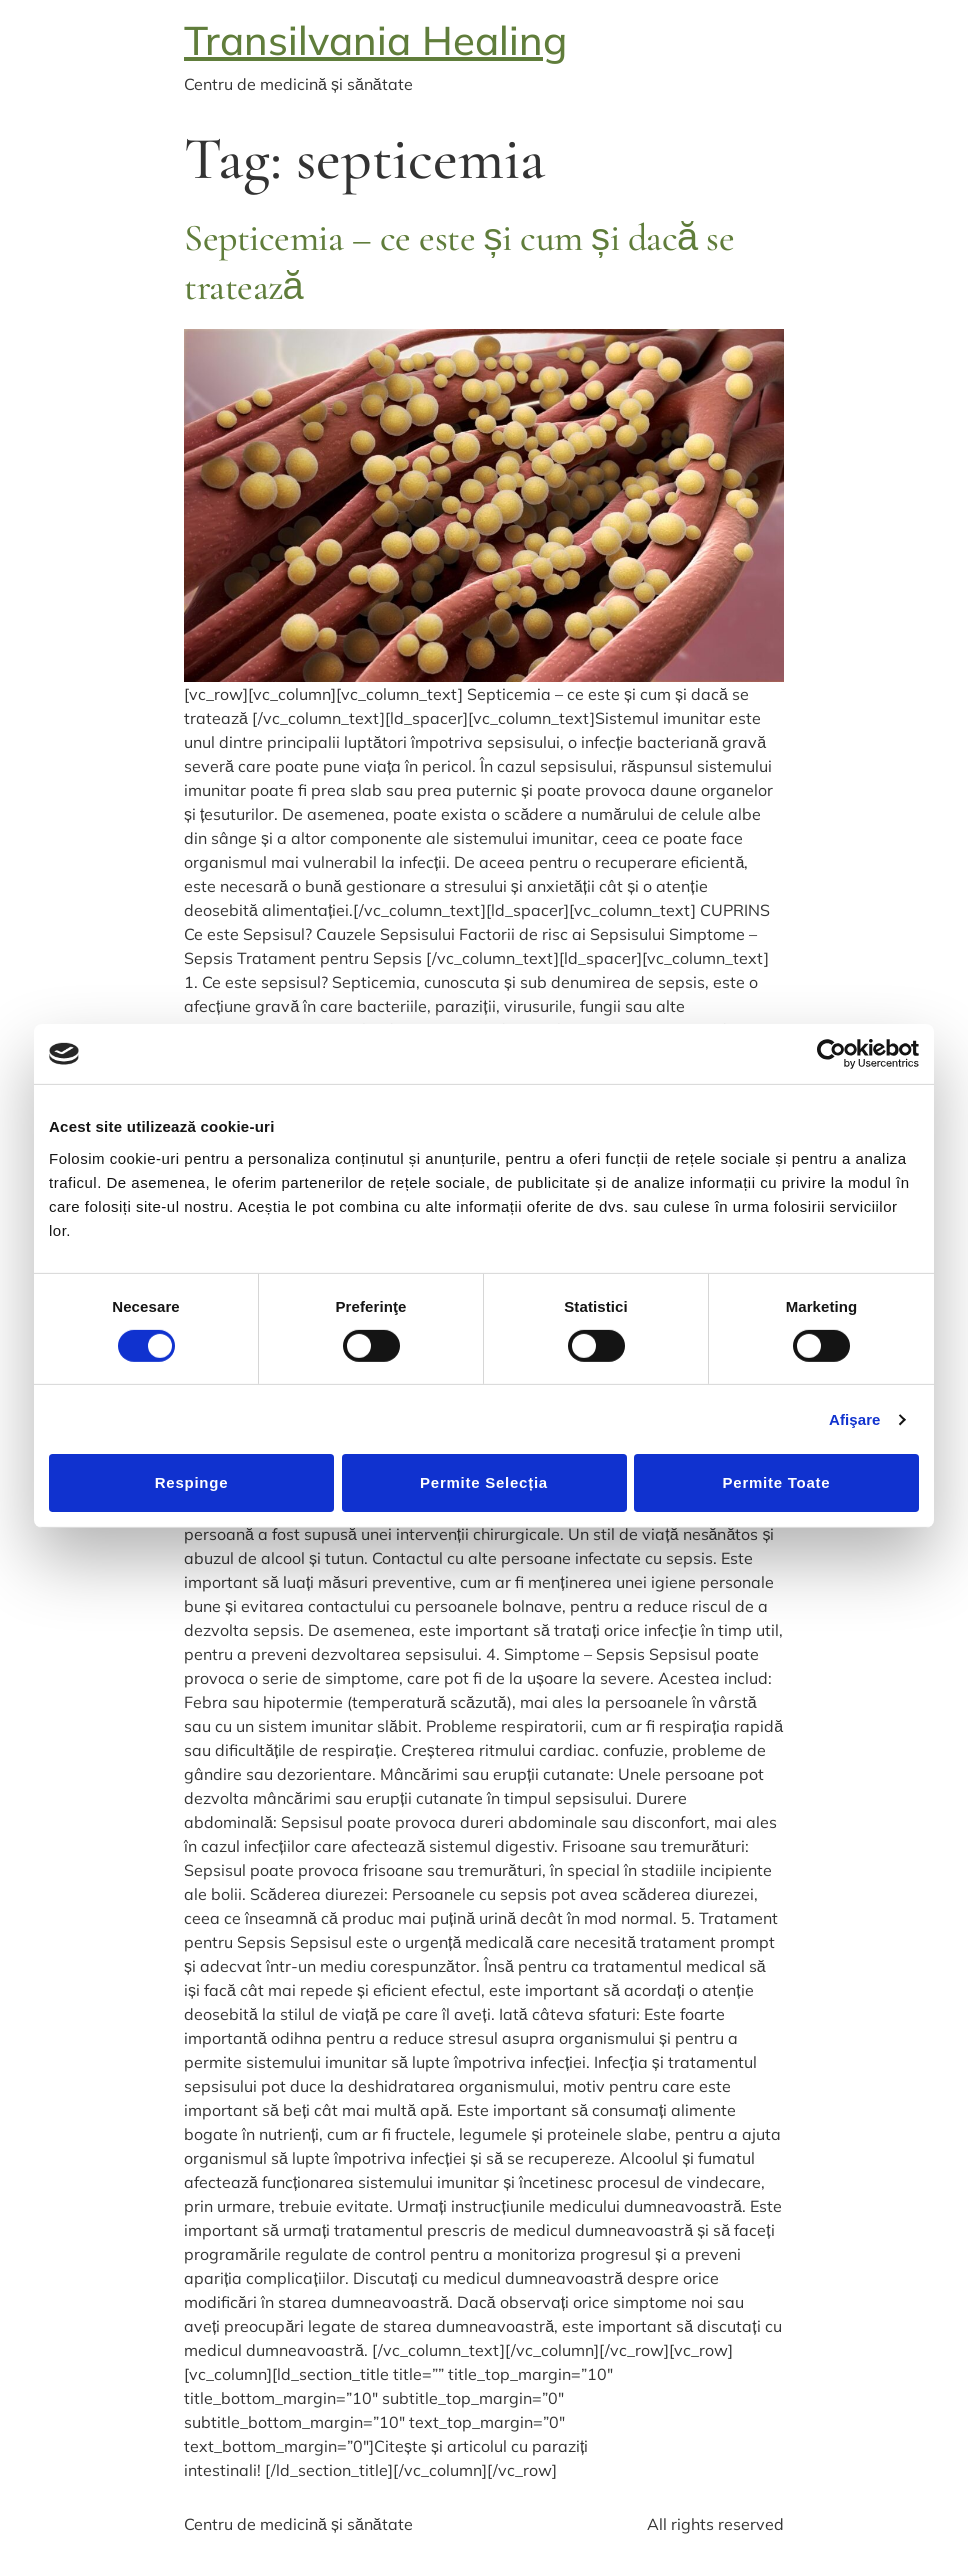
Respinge (192, 1482)
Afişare (855, 1419)
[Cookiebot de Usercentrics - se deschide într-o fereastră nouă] (831, 1054)
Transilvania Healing (375, 40)
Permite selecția (484, 1482)
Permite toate (777, 1482)
